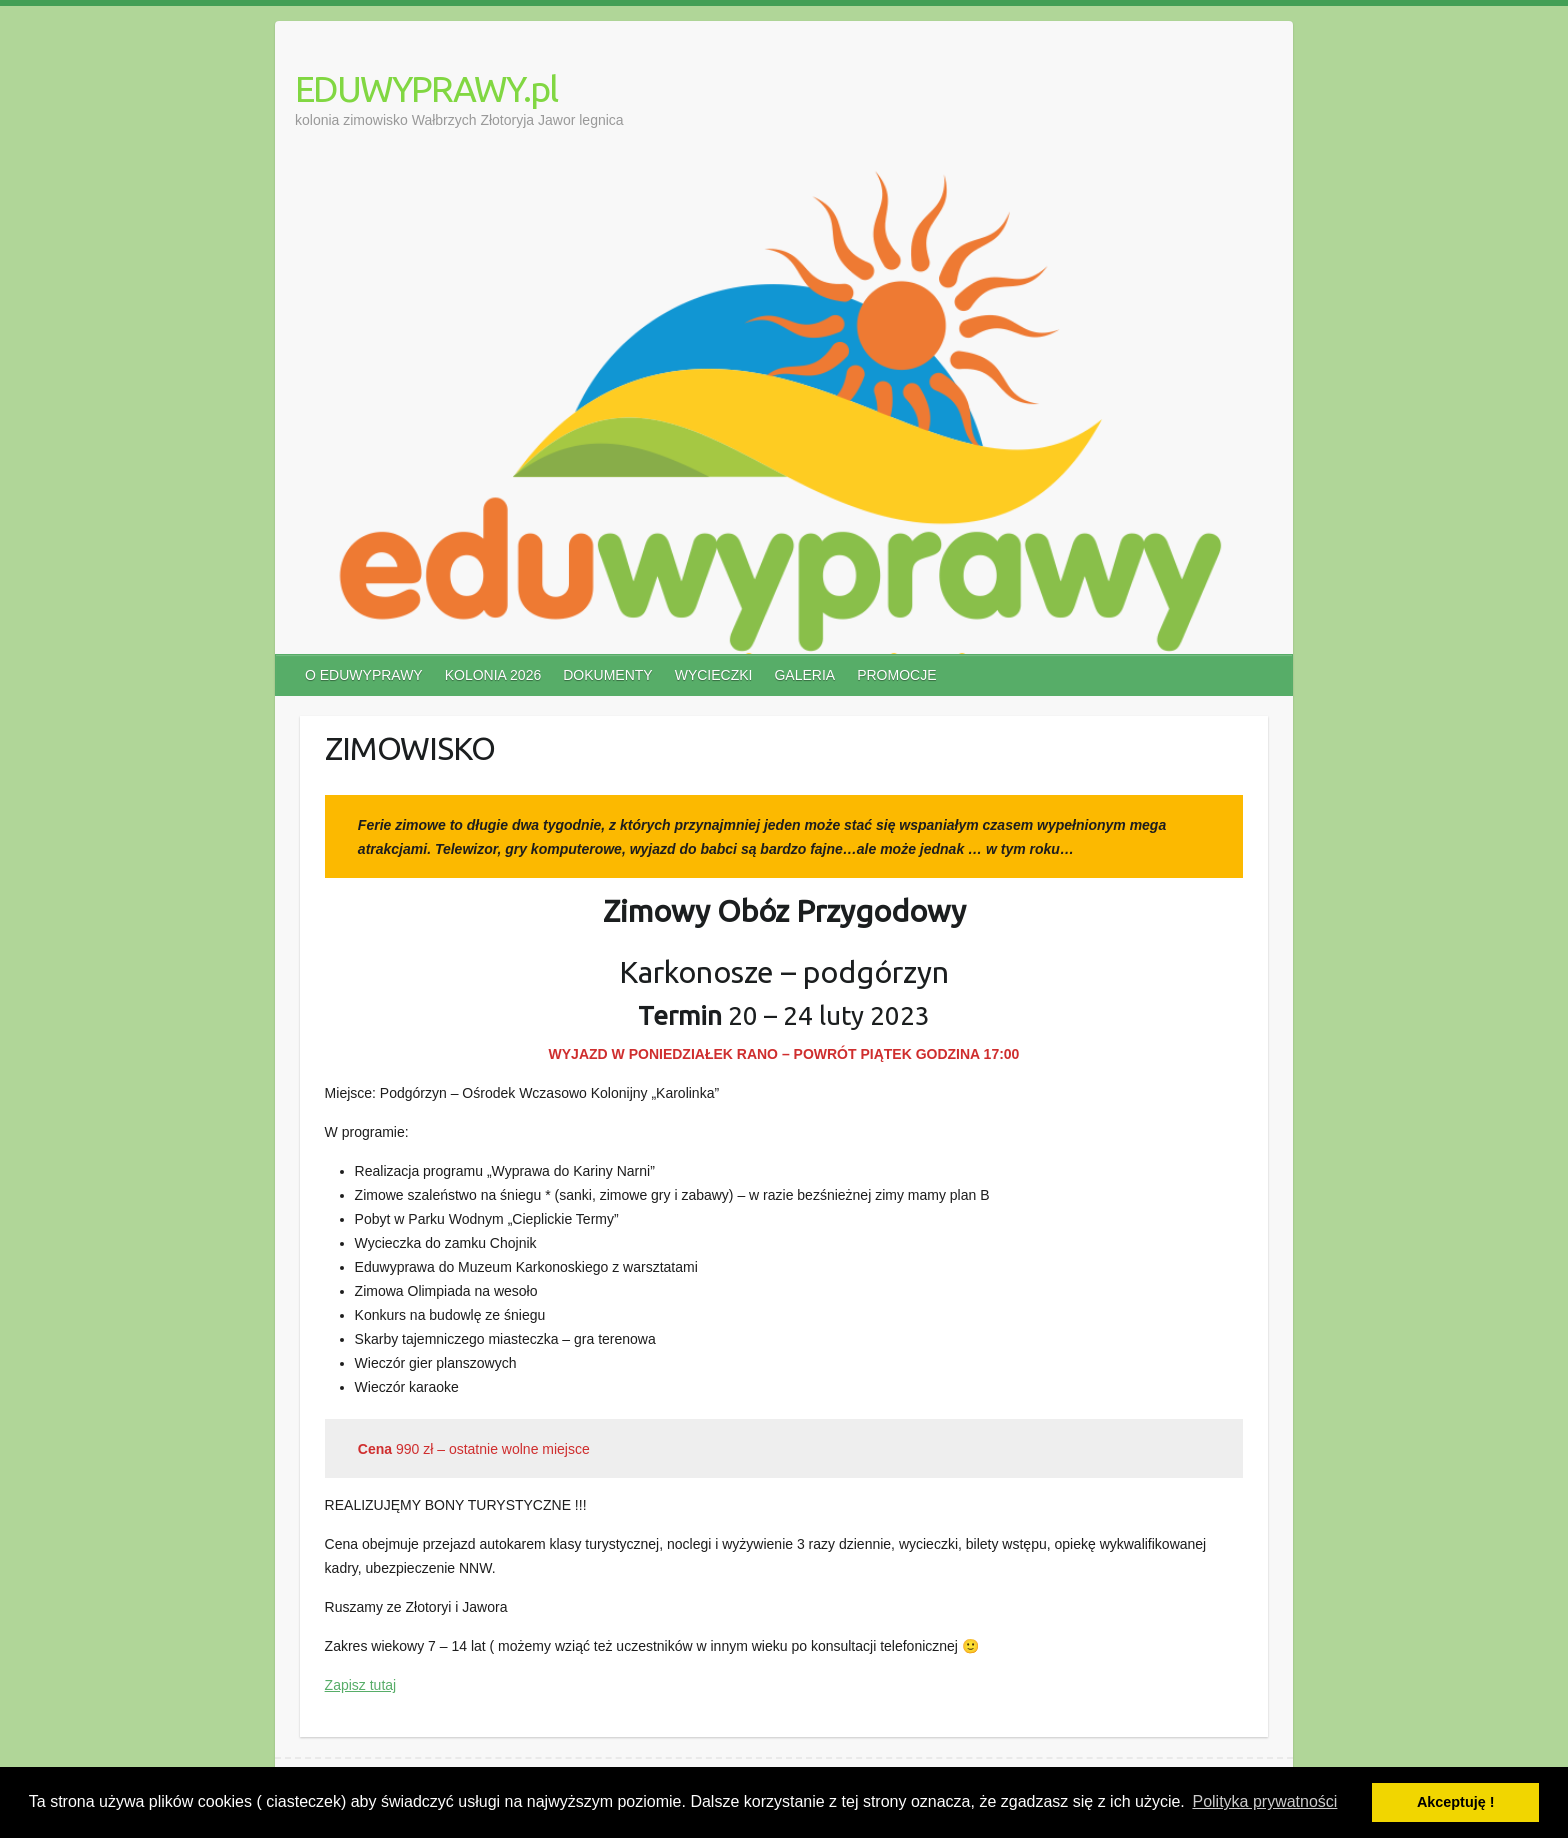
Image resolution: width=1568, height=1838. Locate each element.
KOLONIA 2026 (493, 675)
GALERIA (804, 675)
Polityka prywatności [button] (1264, 1801)
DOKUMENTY (607, 675)
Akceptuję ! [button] (1456, 1802)
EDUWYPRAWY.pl (426, 88)
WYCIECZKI (714, 675)
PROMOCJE (896, 675)
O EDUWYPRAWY (364, 675)
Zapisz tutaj (361, 1685)
